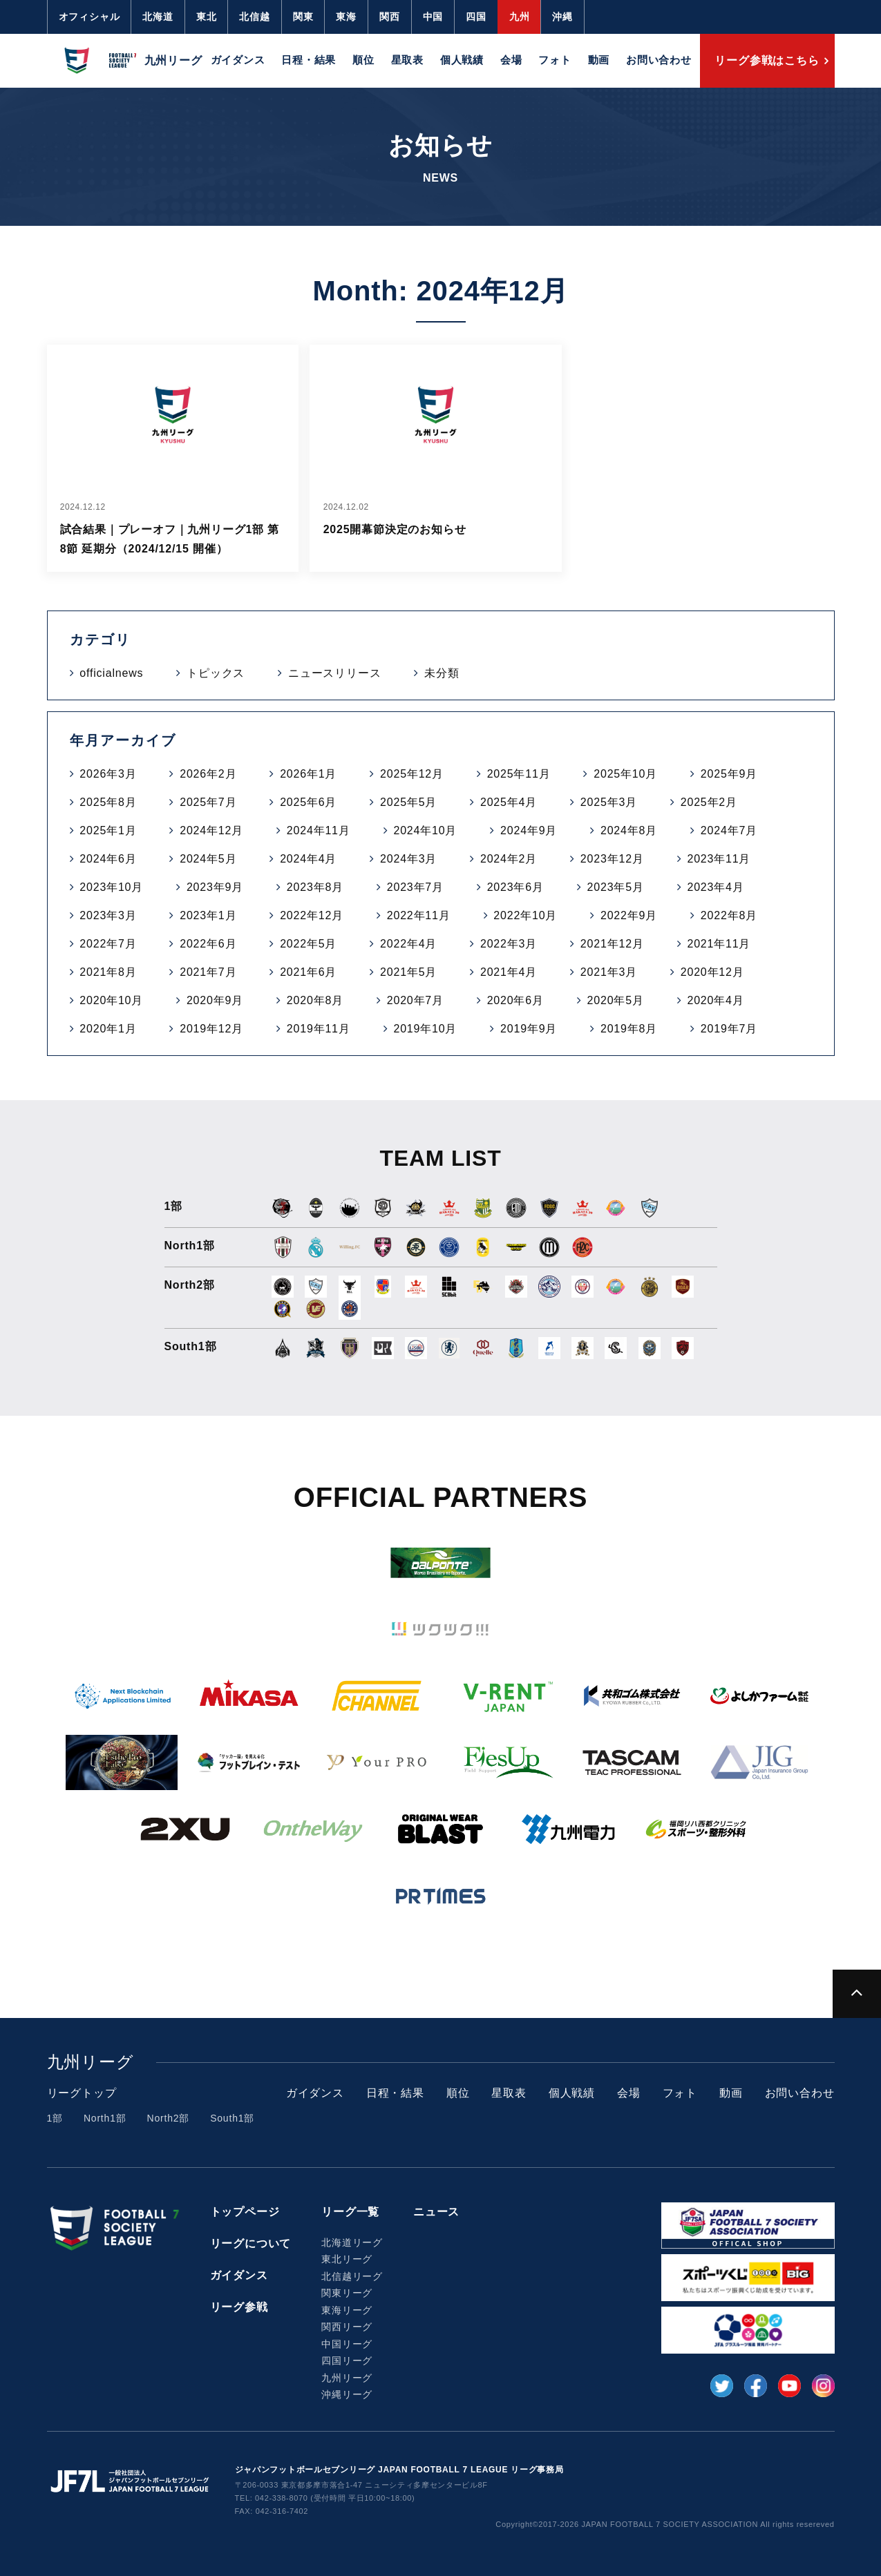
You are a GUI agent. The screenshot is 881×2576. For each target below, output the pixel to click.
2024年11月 (318, 830)
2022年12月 (311, 915)
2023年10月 (111, 887)
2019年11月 (318, 1029)
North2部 (168, 2118)
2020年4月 (715, 1000)
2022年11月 (419, 915)
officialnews (111, 673)
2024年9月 (528, 830)
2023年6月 (515, 887)
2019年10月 (425, 1029)
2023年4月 (715, 887)
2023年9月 (215, 887)
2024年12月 (211, 830)
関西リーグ (346, 2326)
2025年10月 (625, 774)
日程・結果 (308, 60)
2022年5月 (308, 944)
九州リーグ (346, 2377)
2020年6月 (515, 1000)
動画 (599, 60)
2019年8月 (628, 1029)
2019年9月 (528, 1029)
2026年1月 (308, 774)
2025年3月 (608, 802)
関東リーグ (346, 2292)
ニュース (436, 2212)
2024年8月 (628, 830)
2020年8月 (315, 1000)
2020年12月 (712, 972)
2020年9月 (215, 1000)
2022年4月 (408, 944)
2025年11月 (519, 774)
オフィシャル (89, 16)
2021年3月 (608, 972)
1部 (55, 2118)
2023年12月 (612, 859)
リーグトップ (82, 2093)
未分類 (441, 673)
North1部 (105, 2118)
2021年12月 (612, 944)
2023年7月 (415, 887)
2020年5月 (615, 1000)
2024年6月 (107, 859)
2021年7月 (208, 972)
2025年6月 (308, 802)
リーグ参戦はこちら (766, 60)
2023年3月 (107, 915)
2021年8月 (107, 972)
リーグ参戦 (239, 2307)
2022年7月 (107, 944)
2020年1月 (107, 1029)
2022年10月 (525, 915)
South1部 (232, 2118)
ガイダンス (238, 60)
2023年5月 (615, 887)
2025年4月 (508, 802)
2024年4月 (308, 859)
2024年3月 (408, 859)
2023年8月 (315, 887)
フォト (554, 60)
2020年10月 (111, 1000)
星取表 (407, 60)
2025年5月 (408, 802)
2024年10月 (425, 830)
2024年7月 (729, 830)
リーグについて (251, 2243)
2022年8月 (729, 915)
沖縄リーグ (346, 2394)
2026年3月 (107, 774)
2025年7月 (208, 802)
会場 (511, 60)
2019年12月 (211, 1029)
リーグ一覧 (350, 2212)
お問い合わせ (659, 60)
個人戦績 (462, 60)
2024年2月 (508, 859)
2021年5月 (408, 972)
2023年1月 (208, 915)
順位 (363, 60)
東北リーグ (346, 2259)
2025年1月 (107, 830)
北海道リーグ (352, 2242)
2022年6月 (208, 944)
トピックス (216, 673)
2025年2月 (709, 802)
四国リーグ (346, 2360)
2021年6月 (308, 972)
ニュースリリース (334, 673)
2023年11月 (718, 859)
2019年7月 (729, 1029)
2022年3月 (508, 944)
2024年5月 (208, 859)
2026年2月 (208, 774)
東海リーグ (346, 2310)
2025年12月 (412, 774)
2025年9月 (729, 774)
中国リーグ (346, 2343)
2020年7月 (415, 1000)
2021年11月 (718, 944)
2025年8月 (107, 802)
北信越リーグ (352, 2276)
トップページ (245, 2212)
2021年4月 (508, 972)
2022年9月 (628, 915)
